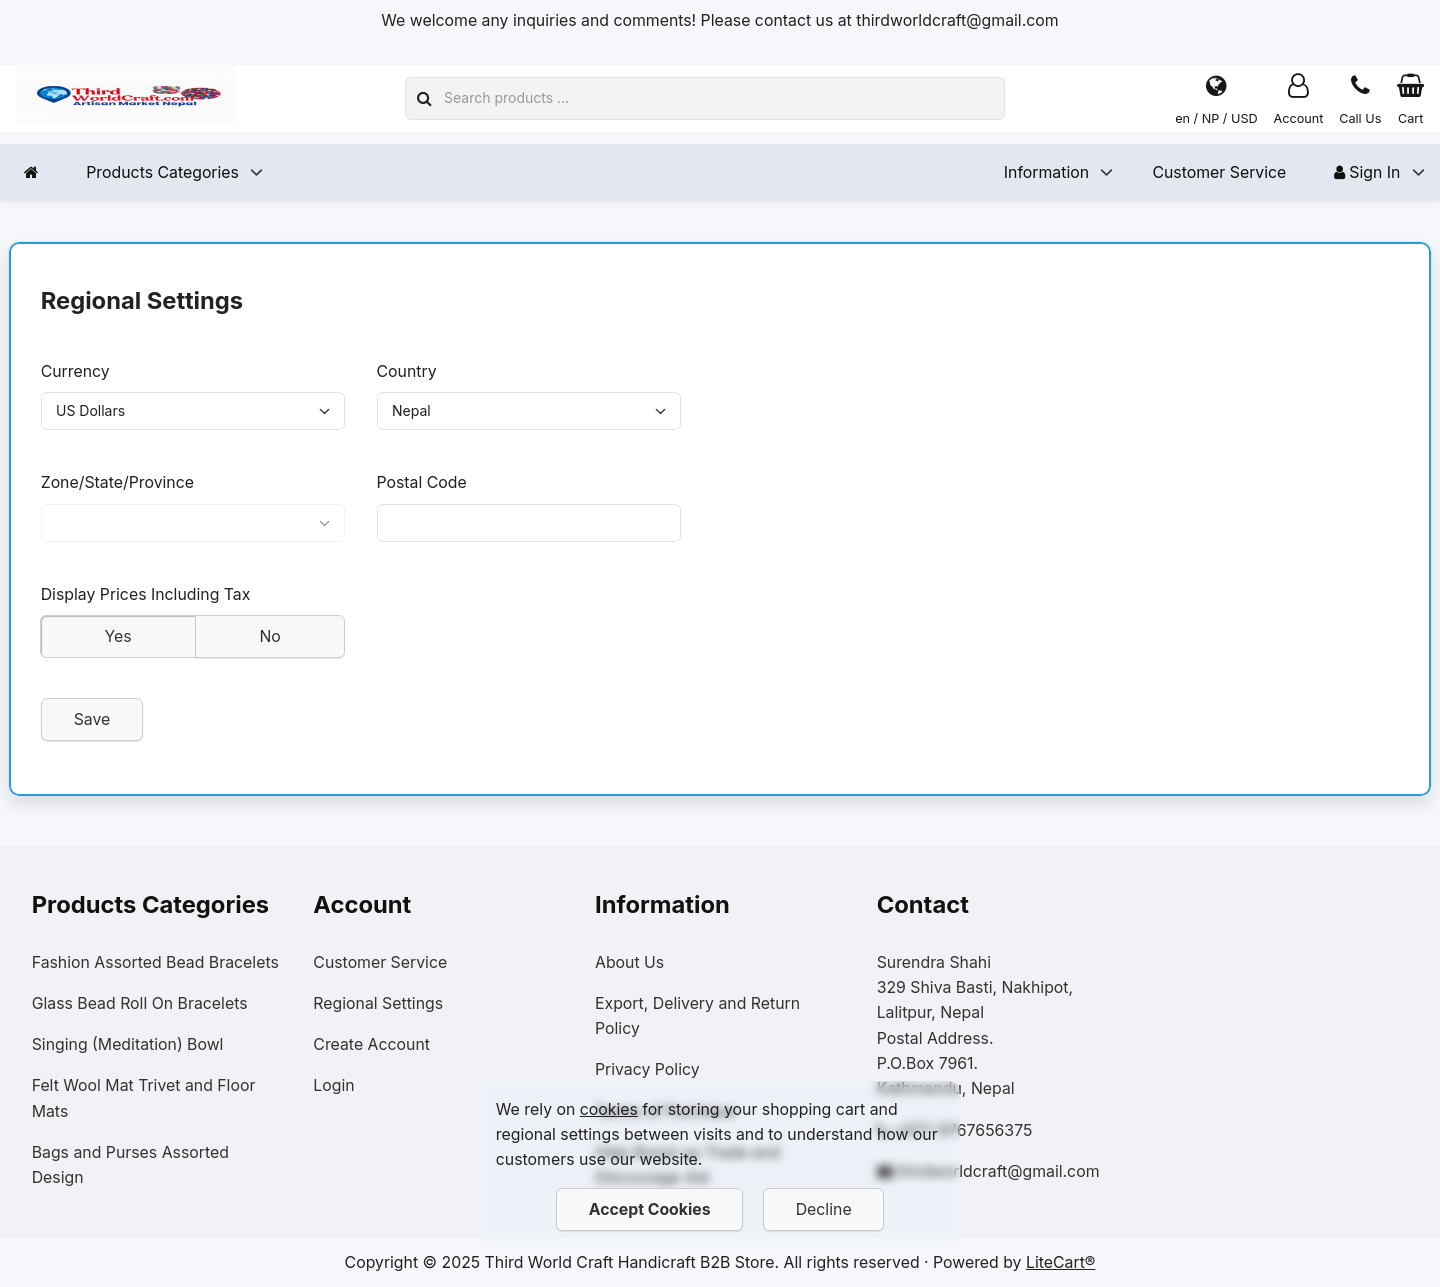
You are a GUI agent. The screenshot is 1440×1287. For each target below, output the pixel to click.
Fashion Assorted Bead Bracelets (155, 962)
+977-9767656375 (962, 1130)
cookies (609, 1109)
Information (1046, 172)
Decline (824, 1209)
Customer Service (1219, 172)
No (269, 645)
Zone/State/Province (117, 487)
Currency (75, 371)
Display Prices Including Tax (146, 603)
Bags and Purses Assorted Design (130, 1165)
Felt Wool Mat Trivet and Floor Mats (144, 1098)
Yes (117, 645)
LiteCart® (1060, 1262)
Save (91, 728)
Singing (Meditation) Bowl (128, 1044)
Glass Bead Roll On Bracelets (140, 1003)
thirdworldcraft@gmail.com (998, 1171)
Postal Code (421, 487)
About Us (629, 962)
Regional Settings (378, 1003)
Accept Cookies (649, 1209)
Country (406, 371)
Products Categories (162, 172)
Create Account (371, 1044)
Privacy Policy (647, 1069)
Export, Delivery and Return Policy (697, 1016)
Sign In (1367, 172)
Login (333, 1085)
